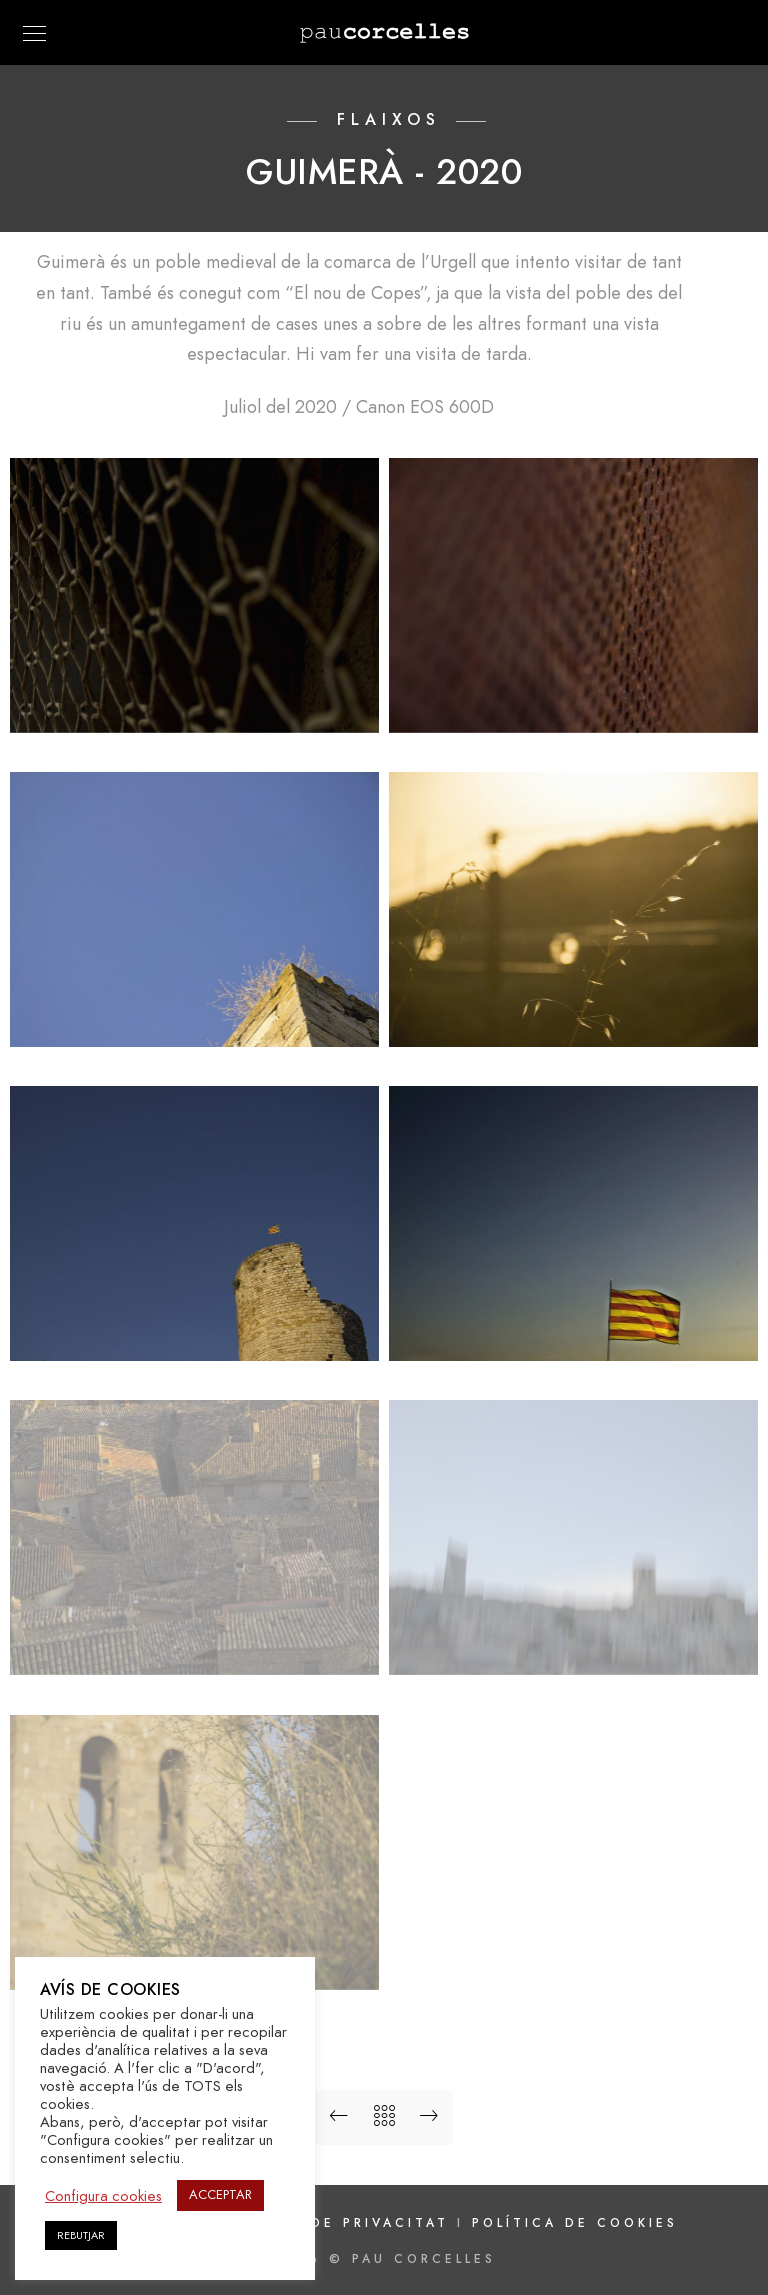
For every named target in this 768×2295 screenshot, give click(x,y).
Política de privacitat (337, 2223)
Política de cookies (575, 2223)
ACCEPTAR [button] (220, 2195)
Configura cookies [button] (103, 2196)
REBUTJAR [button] (81, 2235)
